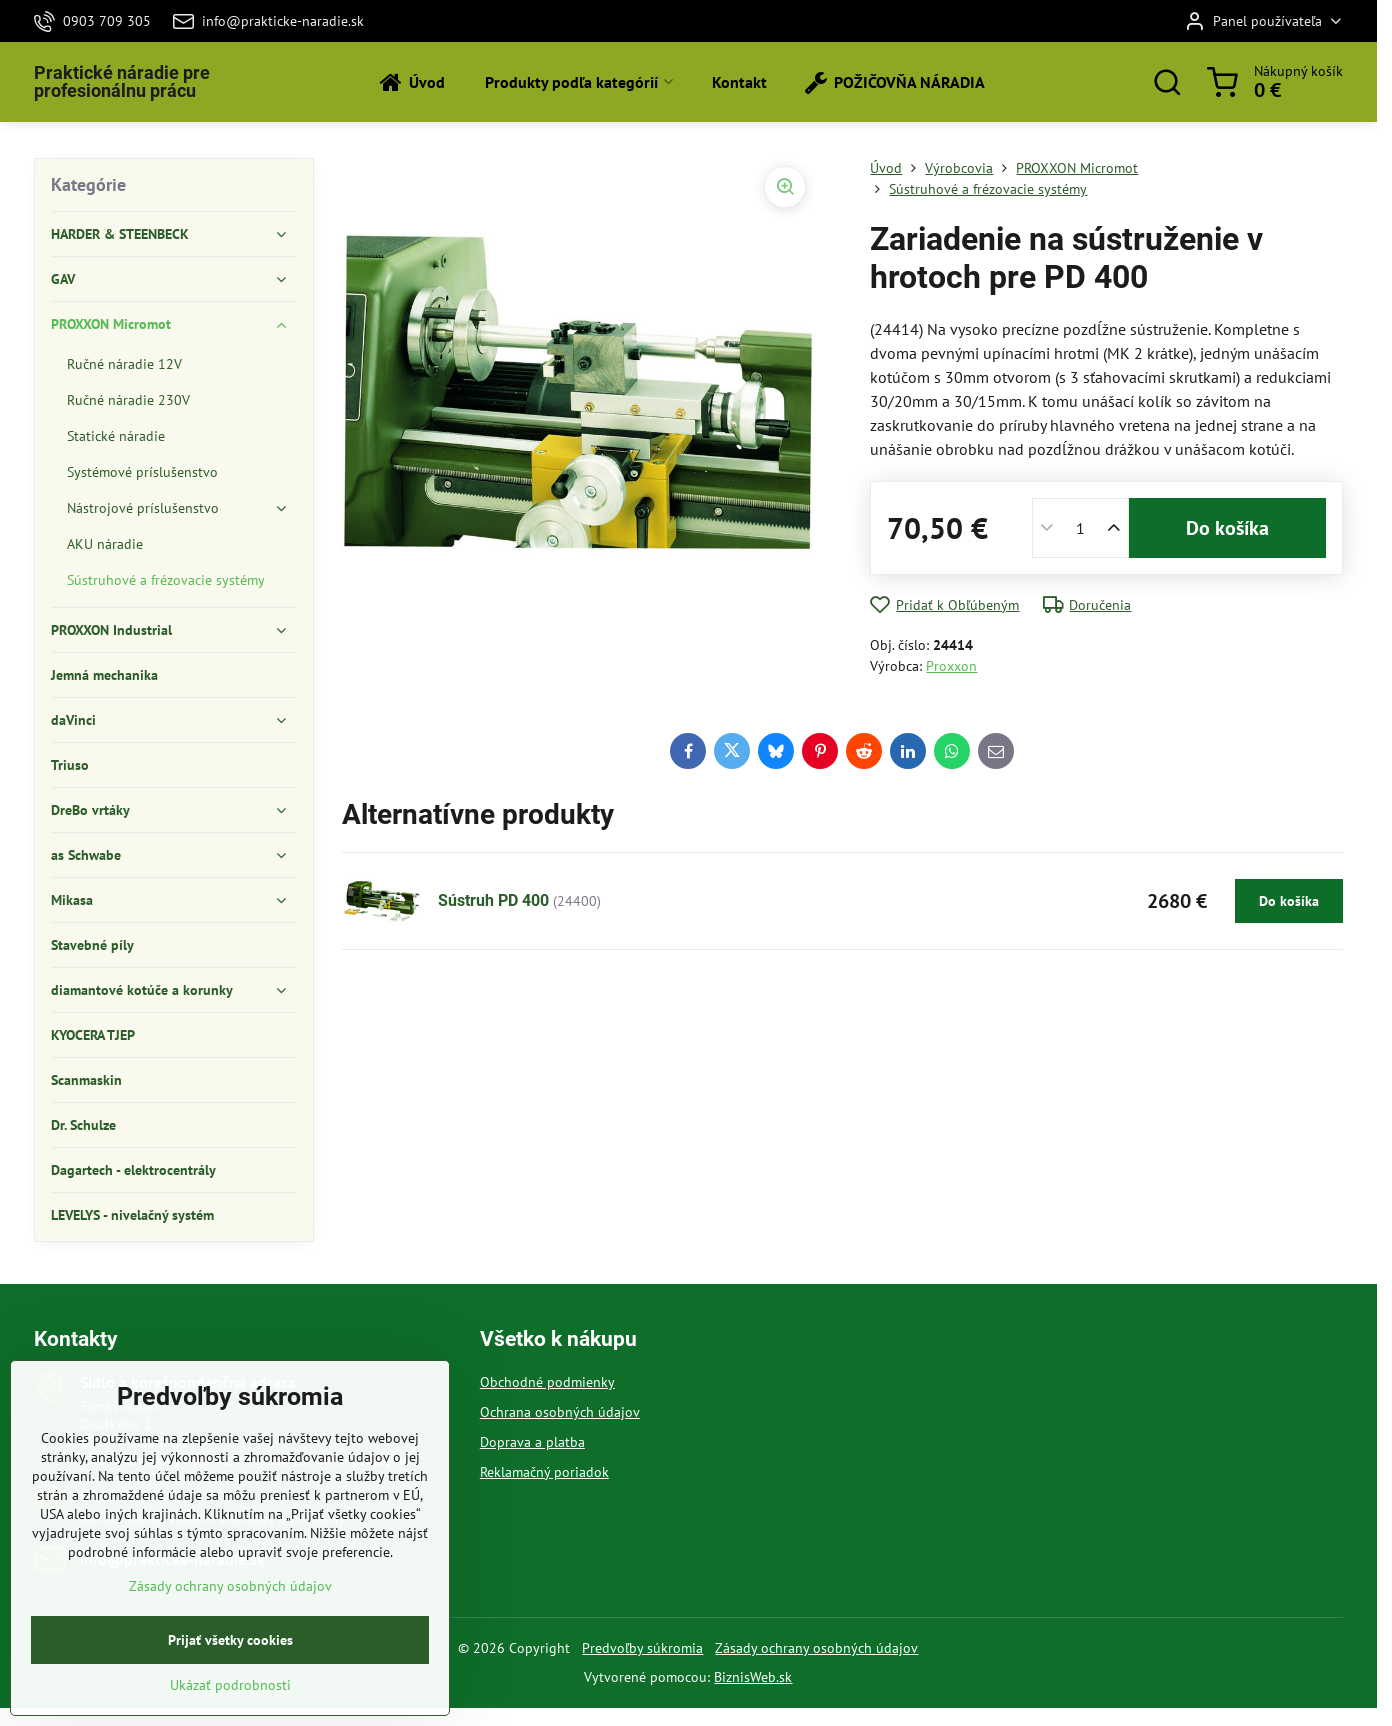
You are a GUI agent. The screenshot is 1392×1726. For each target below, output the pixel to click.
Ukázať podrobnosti (230, 1713)
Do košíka (1227, 528)
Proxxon (951, 666)
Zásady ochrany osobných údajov (816, 1648)
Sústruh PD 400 (493, 900)
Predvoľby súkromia (642, 1648)
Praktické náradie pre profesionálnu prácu (122, 82)
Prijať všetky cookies (230, 1668)
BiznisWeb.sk (753, 1677)
